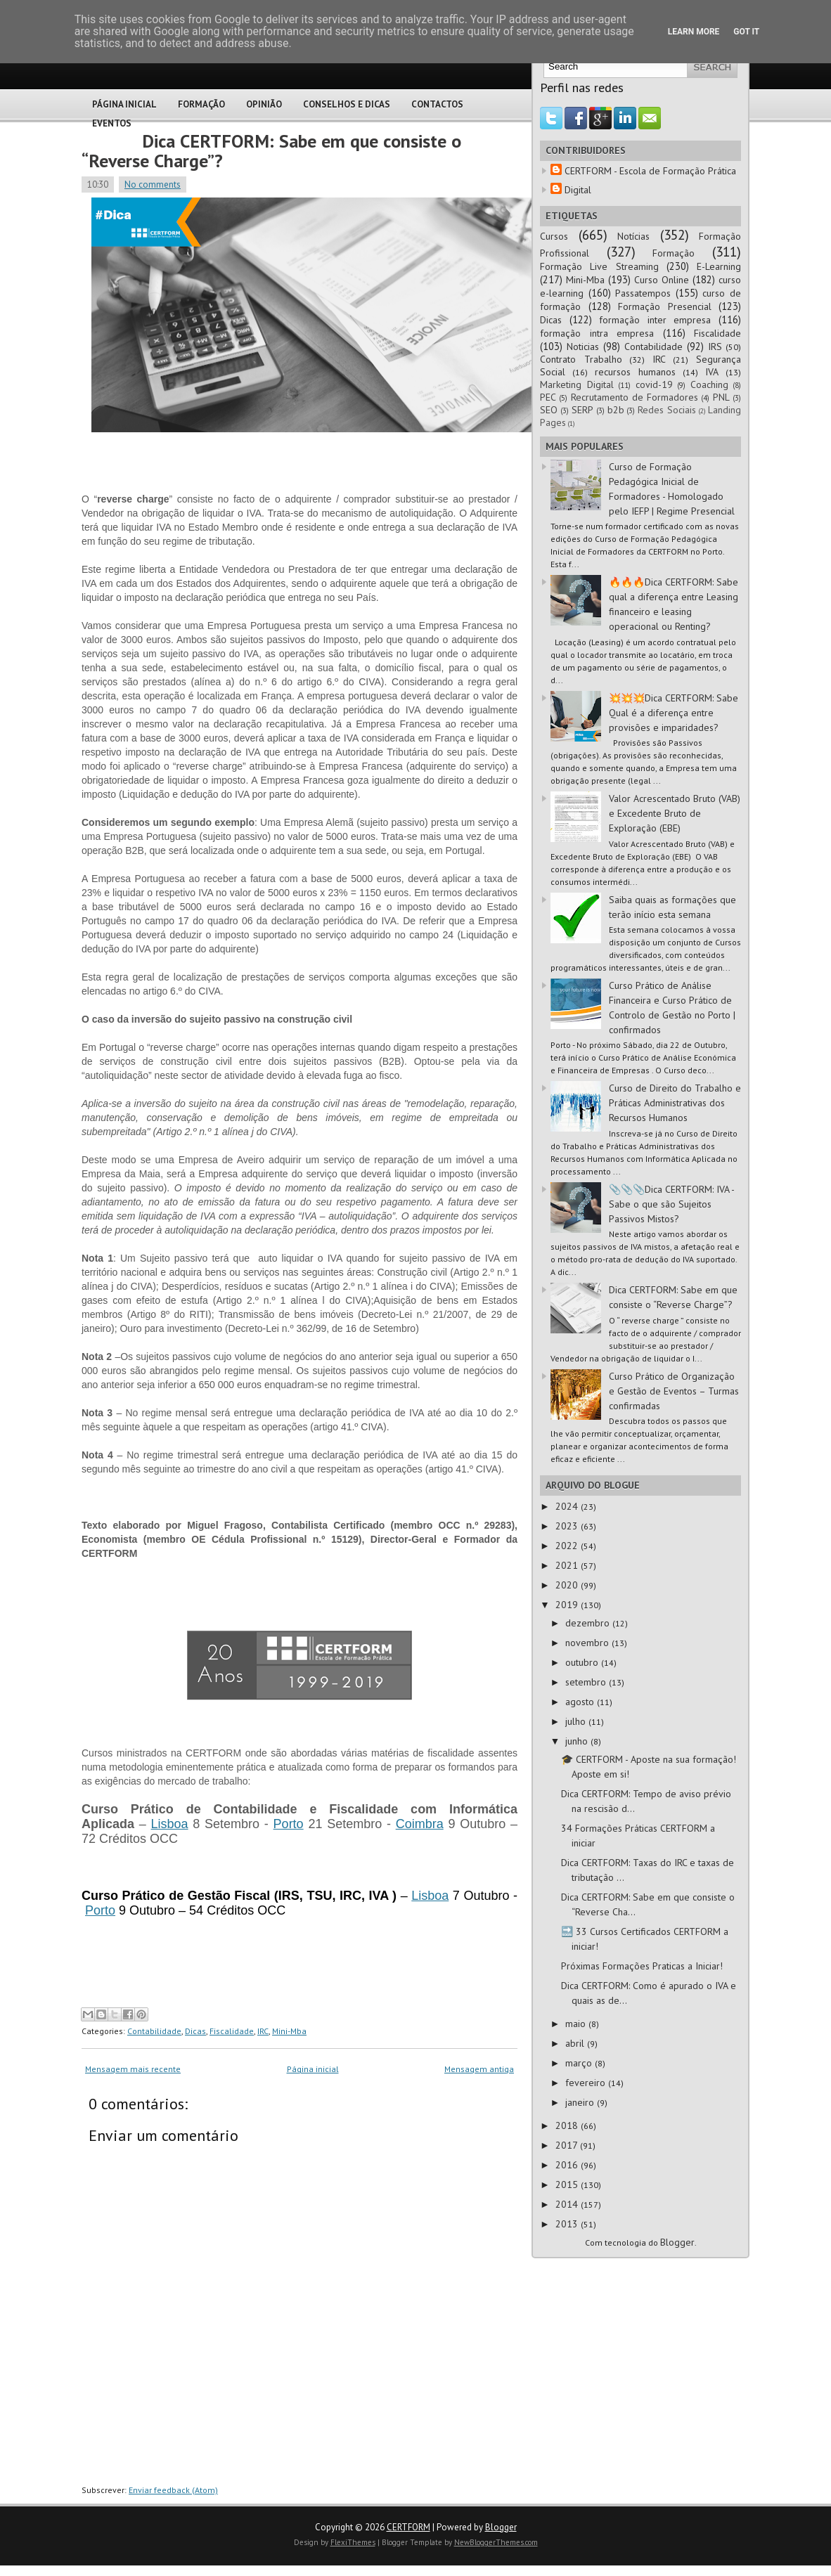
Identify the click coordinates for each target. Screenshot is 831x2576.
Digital (578, 189)
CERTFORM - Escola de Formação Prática (650, 170)
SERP (582, 409)
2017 (567, 2145)
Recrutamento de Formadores (635, 397)
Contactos (437, 104)
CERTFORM (408, 2527)
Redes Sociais (667, 409)
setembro (587, 1682)
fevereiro (586, 2082)
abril (576, 2043)
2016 (568, 2164)
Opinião (264, 104)
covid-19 (654, 384)
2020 (568, 1585)
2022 (568, 1545)
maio (576, 2023)
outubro (583, 1662)
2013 (568, 2224)
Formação (201, 104)
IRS (715, 346)
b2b (615, 409)
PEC (548, 397)
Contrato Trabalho (581, 359)
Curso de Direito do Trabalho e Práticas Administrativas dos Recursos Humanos (675, 1103)
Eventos (111, 123)
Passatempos (643, 293)
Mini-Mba (289, 2031)
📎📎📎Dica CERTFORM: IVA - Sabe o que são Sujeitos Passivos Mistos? (671, 1204)
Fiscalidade (232, 2031)
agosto (581, 1701)
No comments (152, 184)
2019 (568, 1604)
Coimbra (420, 1824)
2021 (568, 1565)
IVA (712, 371)
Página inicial (313, 2069)
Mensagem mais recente (133, 2069)
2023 (568, 1526)
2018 (568, 2125)
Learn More (694, 32)
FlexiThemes (352, 2542)
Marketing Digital (577, 384)
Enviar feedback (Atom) (173, 2490)
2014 (568, 2204)
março (580, 2063)
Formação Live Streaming (599, 266)
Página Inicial (124, 104)
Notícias (633, 236)
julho (576, 1721)
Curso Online (661, 279)
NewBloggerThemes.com (496, 2542)
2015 (568, 2184)
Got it (746, 32)
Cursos (554, 236)
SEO (549, 409)
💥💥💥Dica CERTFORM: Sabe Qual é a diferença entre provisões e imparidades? (673, 713)
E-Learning (719, 266)
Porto (288, 1824)
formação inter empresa (655, 319)
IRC (263, 2031)
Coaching (709, 384)
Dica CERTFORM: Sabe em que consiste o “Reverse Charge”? (271, 150)
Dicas (195, 2031)
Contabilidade (154, 2031)
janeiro (581, 2102)
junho (578, 1741)
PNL (721, 397)
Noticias (583, 346)
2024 (568, 1506)
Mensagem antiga (479, 2069)
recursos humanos (635, 371)
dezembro (588, 1623)
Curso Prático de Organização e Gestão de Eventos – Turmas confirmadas (674, 1391)
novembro (588, 1642)
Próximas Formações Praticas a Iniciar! (642, 1966)
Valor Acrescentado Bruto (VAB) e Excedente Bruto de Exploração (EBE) (674, 813)
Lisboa (169, 1824)
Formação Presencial (664, 306)
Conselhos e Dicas (346, 104)
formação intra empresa (597, 333)
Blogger (677, 2242)
